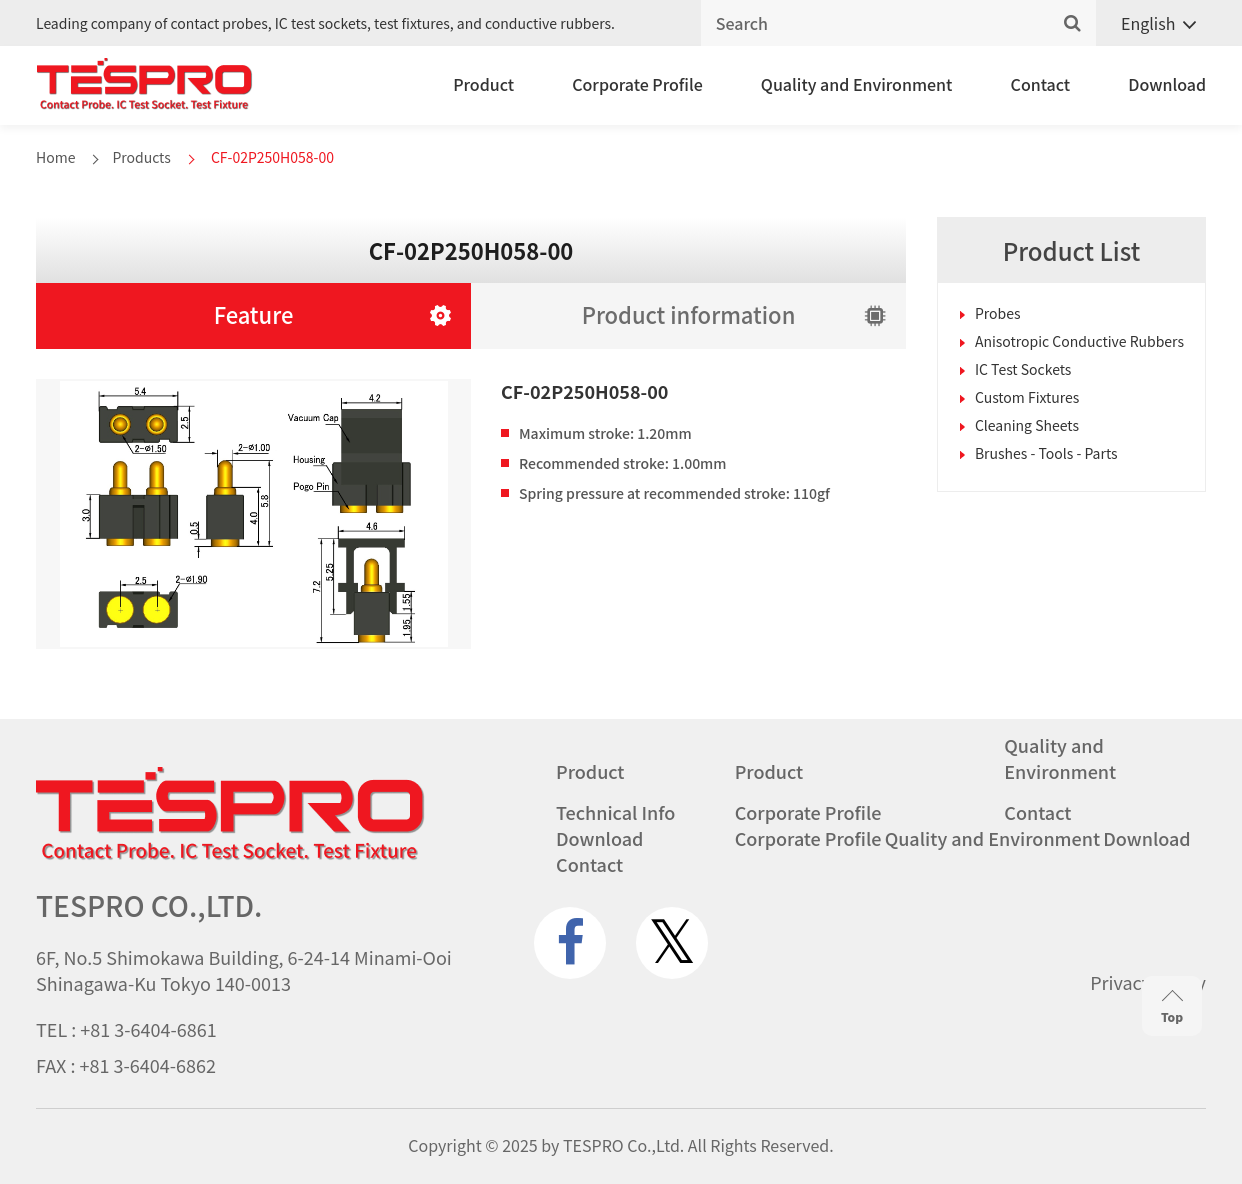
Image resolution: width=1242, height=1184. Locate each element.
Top (1172, 1007)
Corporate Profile (637, 84)
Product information (689, 314)
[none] (1151, 23)
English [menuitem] (1148, 23)
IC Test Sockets (1023, 369)
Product (483, 84)
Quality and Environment (857, 84)
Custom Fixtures (1027, 397)
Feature (254, 314)
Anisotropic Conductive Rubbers (1079, 341)
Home (55, 157)
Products (141, 157)
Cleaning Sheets (1027, 425)
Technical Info (615, 812)
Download (1167, 84)
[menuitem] (1151, 23)
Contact (1041, 84)
